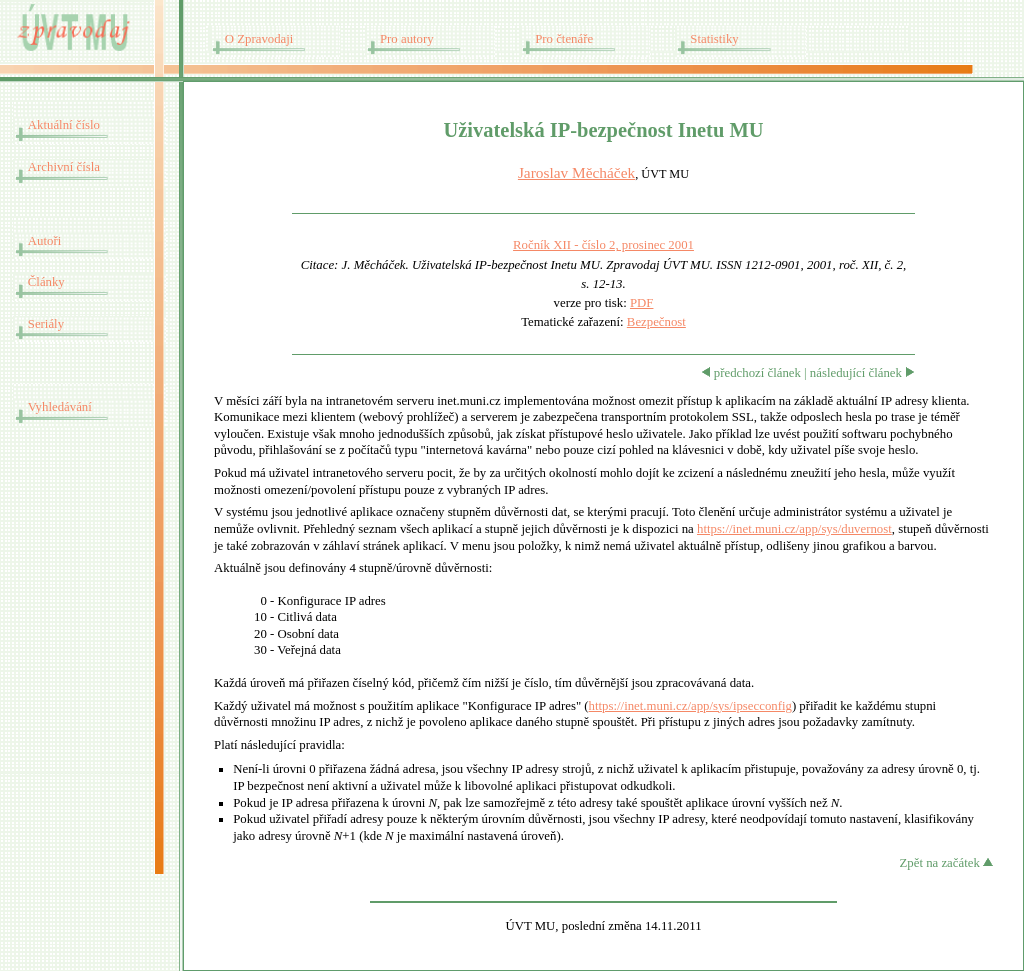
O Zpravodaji (259, 39)
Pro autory (407, 39)
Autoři (44, 241)
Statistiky (714, 39)
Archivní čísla (64, 167)
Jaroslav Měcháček (576, 172)
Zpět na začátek (946, 863)
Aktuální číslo (64, 125)
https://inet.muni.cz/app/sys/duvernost (794, 529)
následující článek (862, 373)
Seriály (46, 324)
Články (46, 282)
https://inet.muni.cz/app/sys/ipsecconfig (690, 706)
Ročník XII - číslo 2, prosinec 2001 (603, 245)
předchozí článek (751, 373)
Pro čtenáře (564, 39)
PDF (641, 303)
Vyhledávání (60, 407)
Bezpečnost (656, 322)
